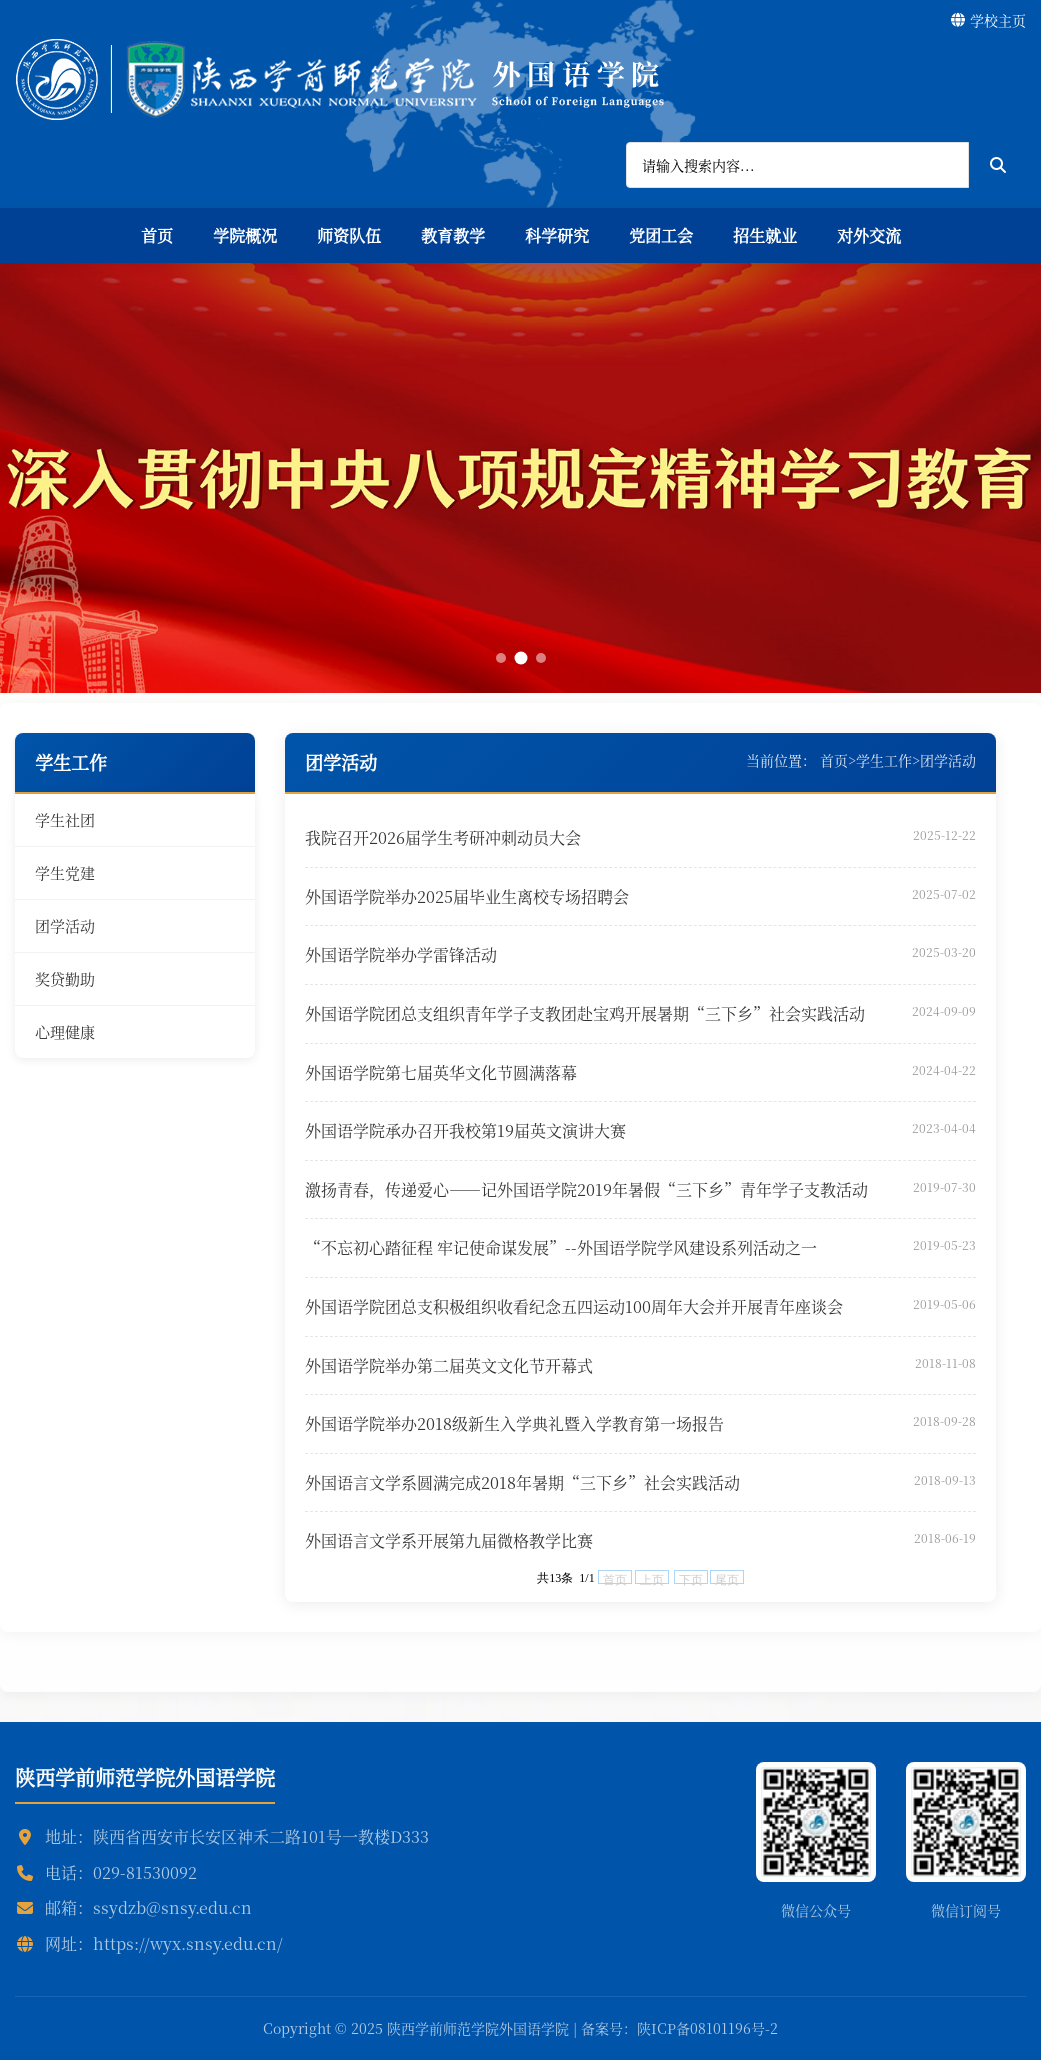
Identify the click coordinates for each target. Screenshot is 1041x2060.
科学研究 (557, 235)
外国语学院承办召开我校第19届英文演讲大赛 (465, 1130)
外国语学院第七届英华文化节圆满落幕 (441, 1072)
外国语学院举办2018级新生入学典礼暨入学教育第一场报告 (514, 1423)
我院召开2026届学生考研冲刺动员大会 (443, 837)
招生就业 (765, 235)
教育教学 (453, 235)
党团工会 (661, 235)
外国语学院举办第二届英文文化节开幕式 (449, 1365)
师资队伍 (349, 235)
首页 (157, 235)
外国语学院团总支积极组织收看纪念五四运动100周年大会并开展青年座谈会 (574, 1306)
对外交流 (869, 235)
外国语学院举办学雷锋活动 (401, 954)
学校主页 (988, 20)
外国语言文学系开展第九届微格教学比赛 (449, 1540)
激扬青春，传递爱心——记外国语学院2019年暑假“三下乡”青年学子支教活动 (586, 1189)
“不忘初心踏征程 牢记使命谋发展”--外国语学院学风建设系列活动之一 (561, 1247)
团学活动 (65, 925)
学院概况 (245, 235)
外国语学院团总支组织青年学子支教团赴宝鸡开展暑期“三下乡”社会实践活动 (585, 1013)
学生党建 (65, 872)
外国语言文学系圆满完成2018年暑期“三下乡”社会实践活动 (522, 1482)
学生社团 (65, 819)
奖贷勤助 (65, 978)
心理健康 (65, 1031)
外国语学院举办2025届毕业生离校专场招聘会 (467, 896)
